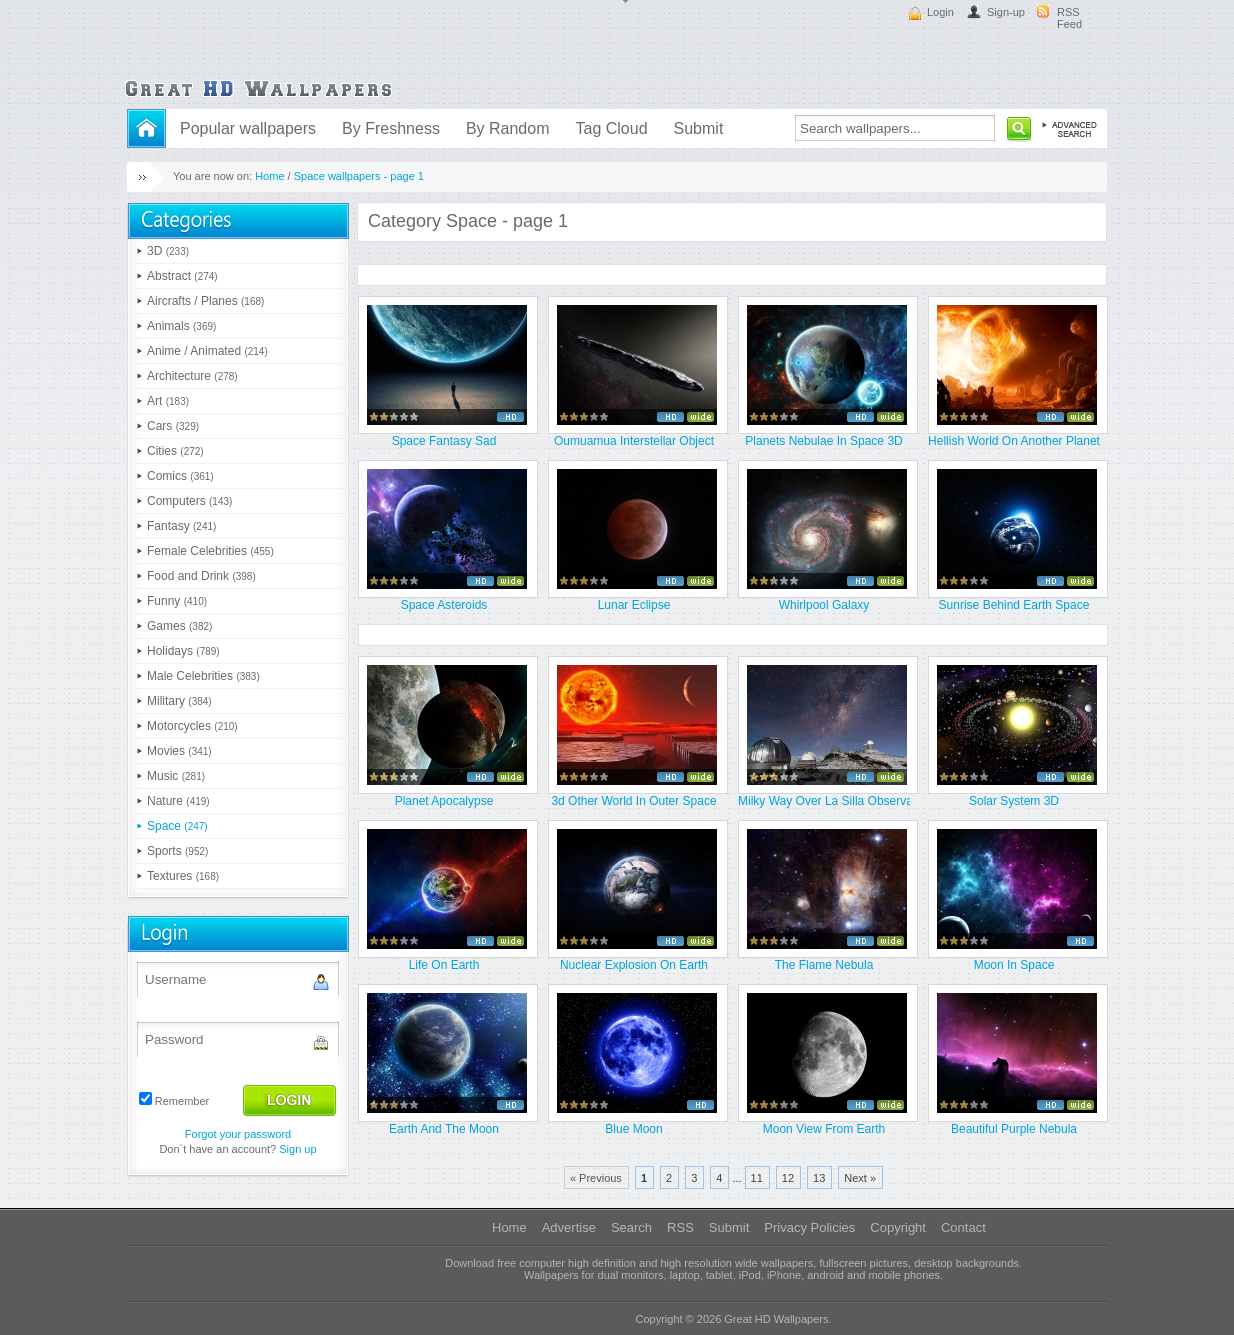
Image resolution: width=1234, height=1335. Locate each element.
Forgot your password (238, 1134)
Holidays (183, 651)
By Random (508, 128)
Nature (178, 801)
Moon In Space (1014, 965)
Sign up (297, 1149)
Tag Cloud (611, 128)
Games (179, 626)
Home (269, 176)
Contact (963, 1227)
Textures (183, 876)
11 (757, 1178)
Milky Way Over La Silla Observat (824, 801)
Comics (180, 476)
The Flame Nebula (824, 965)
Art (168, 401)
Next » (860, 1178)
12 (788, 1178)
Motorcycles (192, 726)
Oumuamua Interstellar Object (634, 441)
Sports (177, 851)
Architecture (192, 376)
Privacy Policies (809, 1227)
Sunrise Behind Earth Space (1014, 605)
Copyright (898, 1227)
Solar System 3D (1014, 801)
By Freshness (391, 128)
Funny (177, 601)
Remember (182, 1101)
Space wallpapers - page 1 (359, 176)
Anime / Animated (207, 351)
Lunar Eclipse (634, 605)
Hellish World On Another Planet (1014, 441)
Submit (699, 128)
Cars (173, 426)
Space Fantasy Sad (444, 441)
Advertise (569, 1227)
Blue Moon (633, 1129)
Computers (189, 501)
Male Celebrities (203, 676)
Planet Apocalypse (444, 801)
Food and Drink (201, 576)
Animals (181, 326)
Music (176, 776)
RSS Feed (1069, 18)
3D (168, 251)
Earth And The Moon (444, 1129)
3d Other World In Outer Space (633, 801)
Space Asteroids (444, 605)
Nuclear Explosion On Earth (634, 965)
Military (179, 701)
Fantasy (181, 526)
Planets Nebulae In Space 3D (823, 441)
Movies (179, 751)
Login (940, 12)
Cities (175, 451)
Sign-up (1006, 12)
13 (819, 1178)
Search (631, 1227)
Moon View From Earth (824, 1129)
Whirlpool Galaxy (824, 605)
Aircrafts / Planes (205, 301)
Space (177, 826)
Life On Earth (444, 965)
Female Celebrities (210, 551)
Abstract (182, 276)
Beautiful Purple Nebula (1014, 1129)
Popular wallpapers (248, 128)
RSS (680, 1227)
